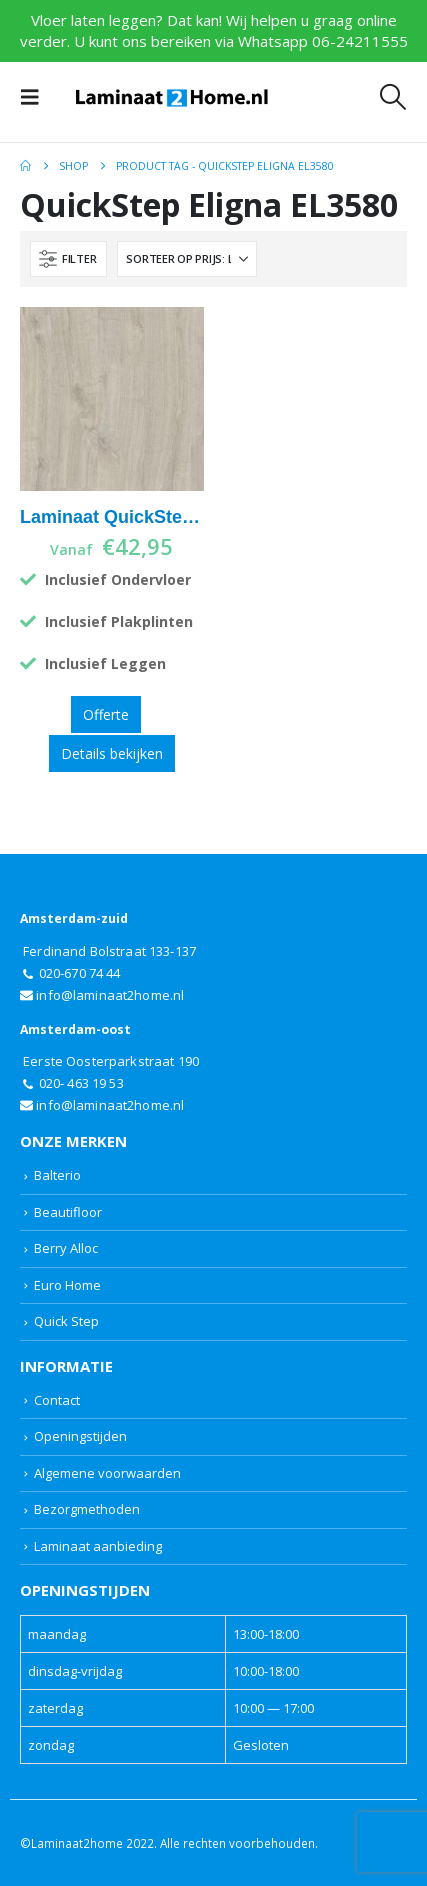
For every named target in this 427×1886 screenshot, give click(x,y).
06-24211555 (360, 41)
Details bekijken (112, 753)
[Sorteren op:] (187, 259)
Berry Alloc (66, 1248)
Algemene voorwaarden (107, 1473)
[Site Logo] (172, 97)
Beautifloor (68, 1212)
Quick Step (66, 1321)
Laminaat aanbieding (98, 1546)
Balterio (57, 1175)
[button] (36, 97)
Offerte (106, 714)
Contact (57, 1400)
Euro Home (67, 1285)
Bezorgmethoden (87, 1509)
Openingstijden (80, 1436)
